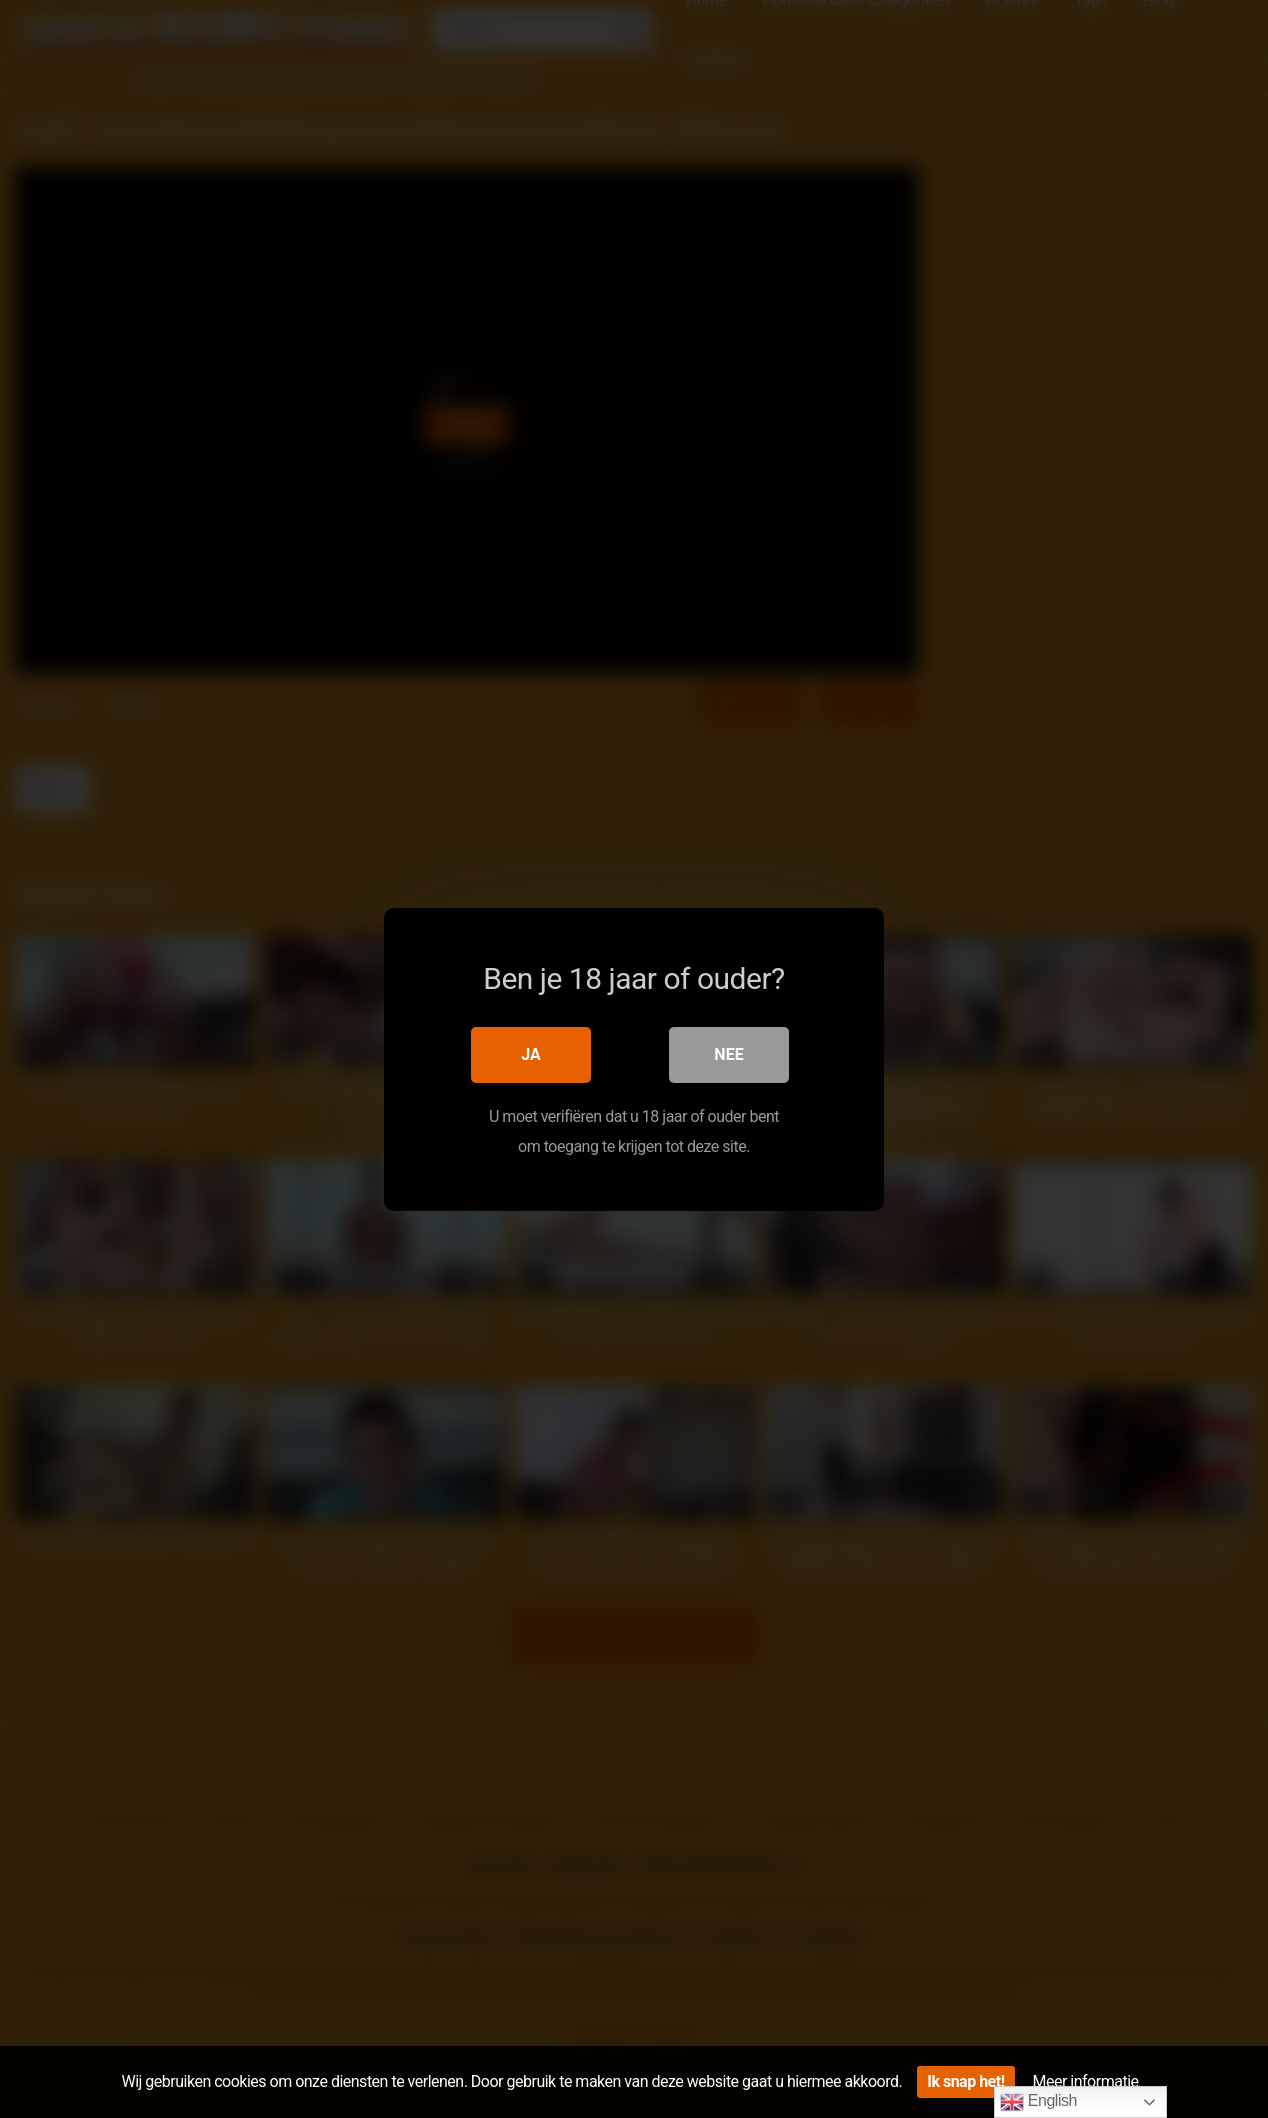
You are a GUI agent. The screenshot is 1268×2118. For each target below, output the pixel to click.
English (1038, 2102)
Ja (531, 1053)
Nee (728, 1053)
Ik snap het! (965, 2081)
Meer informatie (1086, 2081)
